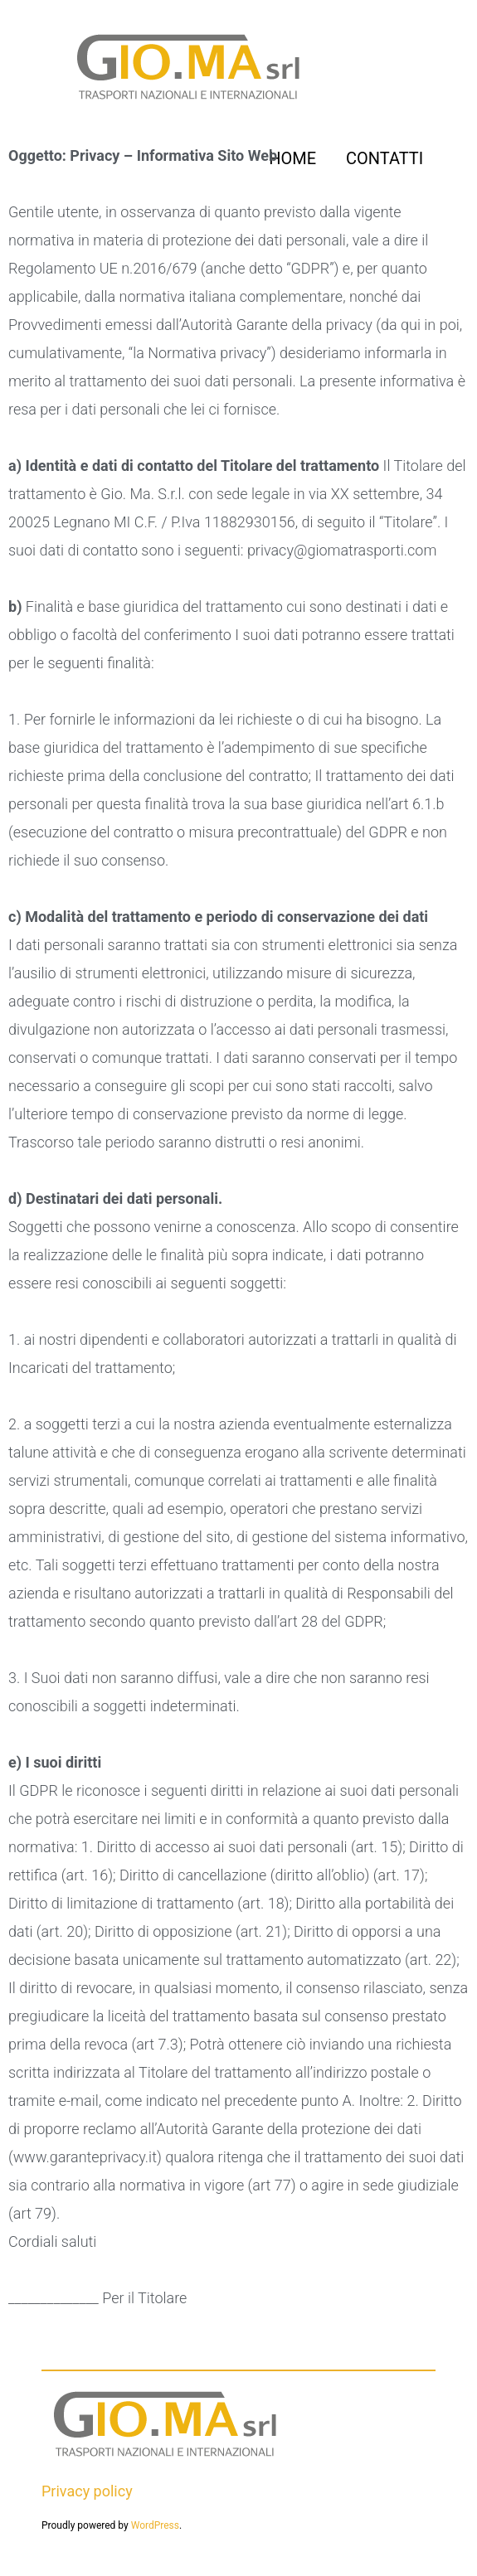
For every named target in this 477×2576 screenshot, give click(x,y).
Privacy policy (87, 2491)
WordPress (155, 2525)
